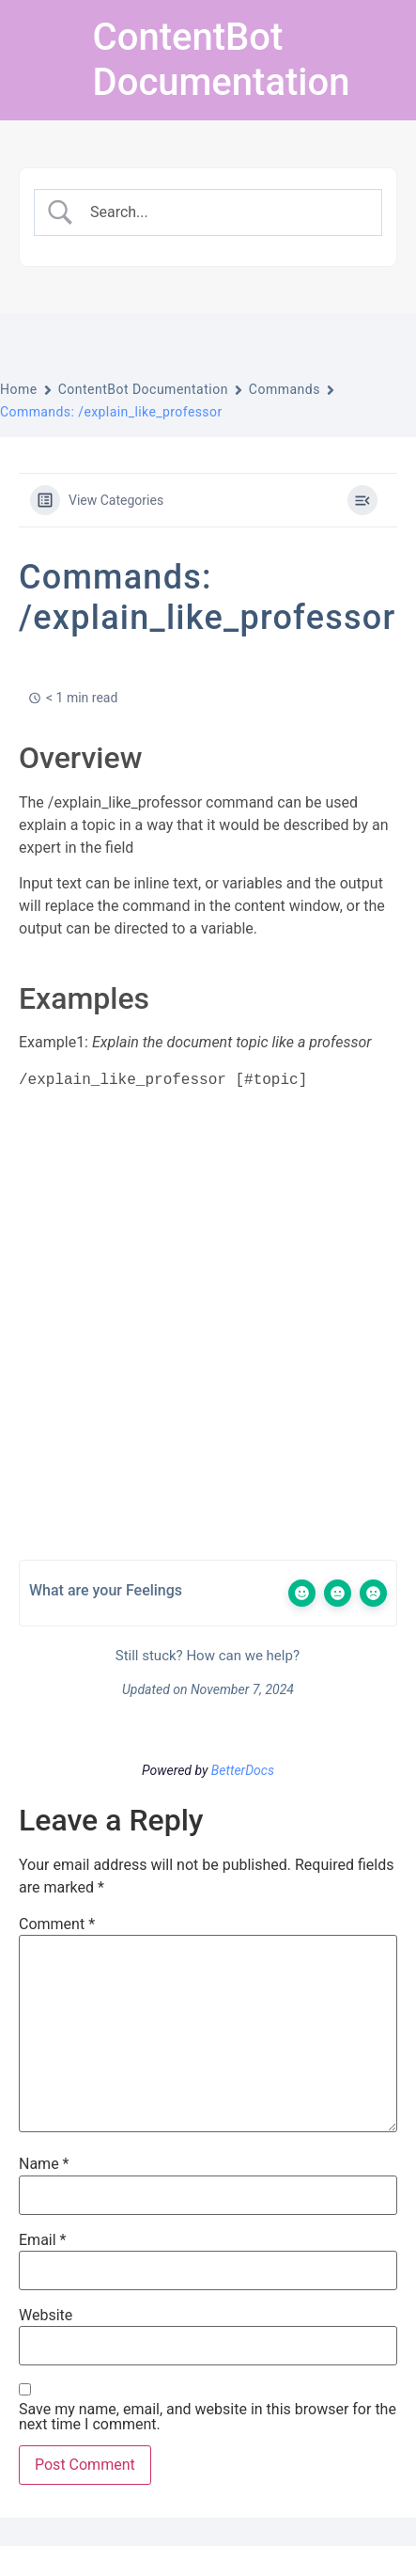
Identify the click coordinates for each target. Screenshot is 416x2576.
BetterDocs (242, 1770)
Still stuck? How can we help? (206, 1655)
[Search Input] (224, 212)
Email (42, 2240)
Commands (284, 389)
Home (19, 389)
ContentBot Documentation (221, 59)
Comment (57, 1924)
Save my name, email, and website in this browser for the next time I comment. (207, 2417)
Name (44, 2164)
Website (45, 2315)
